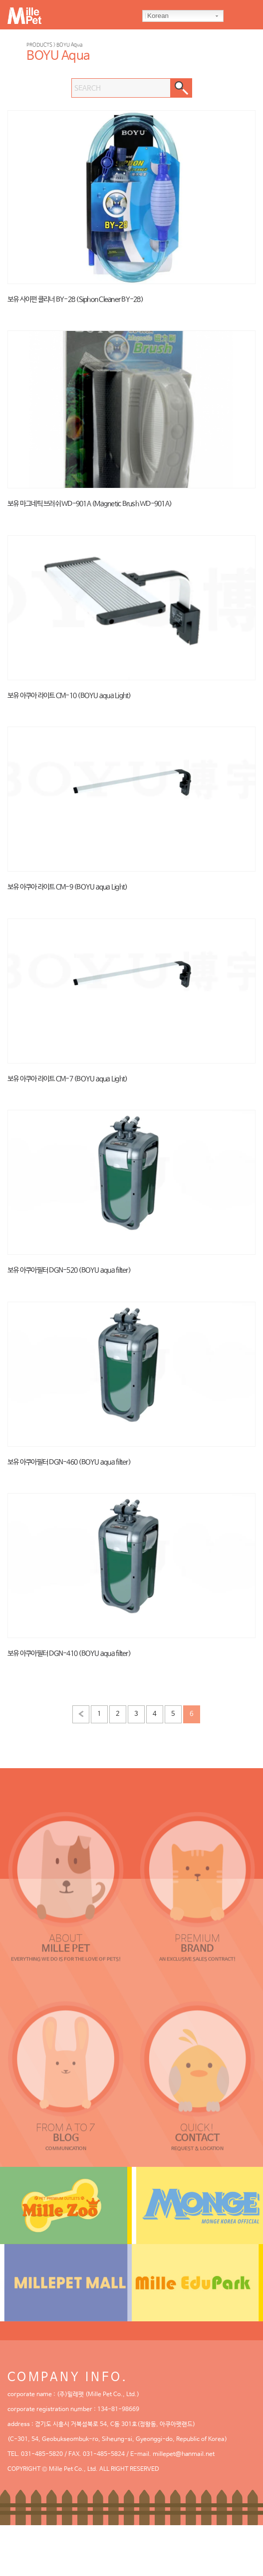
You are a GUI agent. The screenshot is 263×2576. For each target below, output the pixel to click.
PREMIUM (197, 1938)
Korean (157, 16)
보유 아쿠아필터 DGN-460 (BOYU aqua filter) (69, 1462)
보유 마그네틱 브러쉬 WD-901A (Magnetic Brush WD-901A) (89, 504)
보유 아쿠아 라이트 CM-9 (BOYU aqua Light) (67, 887)
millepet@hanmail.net (184, 2454)
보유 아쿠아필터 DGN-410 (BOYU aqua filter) (69, 1654)
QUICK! (197, 2127)
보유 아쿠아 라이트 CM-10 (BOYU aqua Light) (69, 696)
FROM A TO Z (65, 2127)
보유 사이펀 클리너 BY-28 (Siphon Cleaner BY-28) (75, 299)
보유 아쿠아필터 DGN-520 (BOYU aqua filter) (69, 1270)
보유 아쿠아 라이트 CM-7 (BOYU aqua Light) (67, 1079)
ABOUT (65, 1938)
